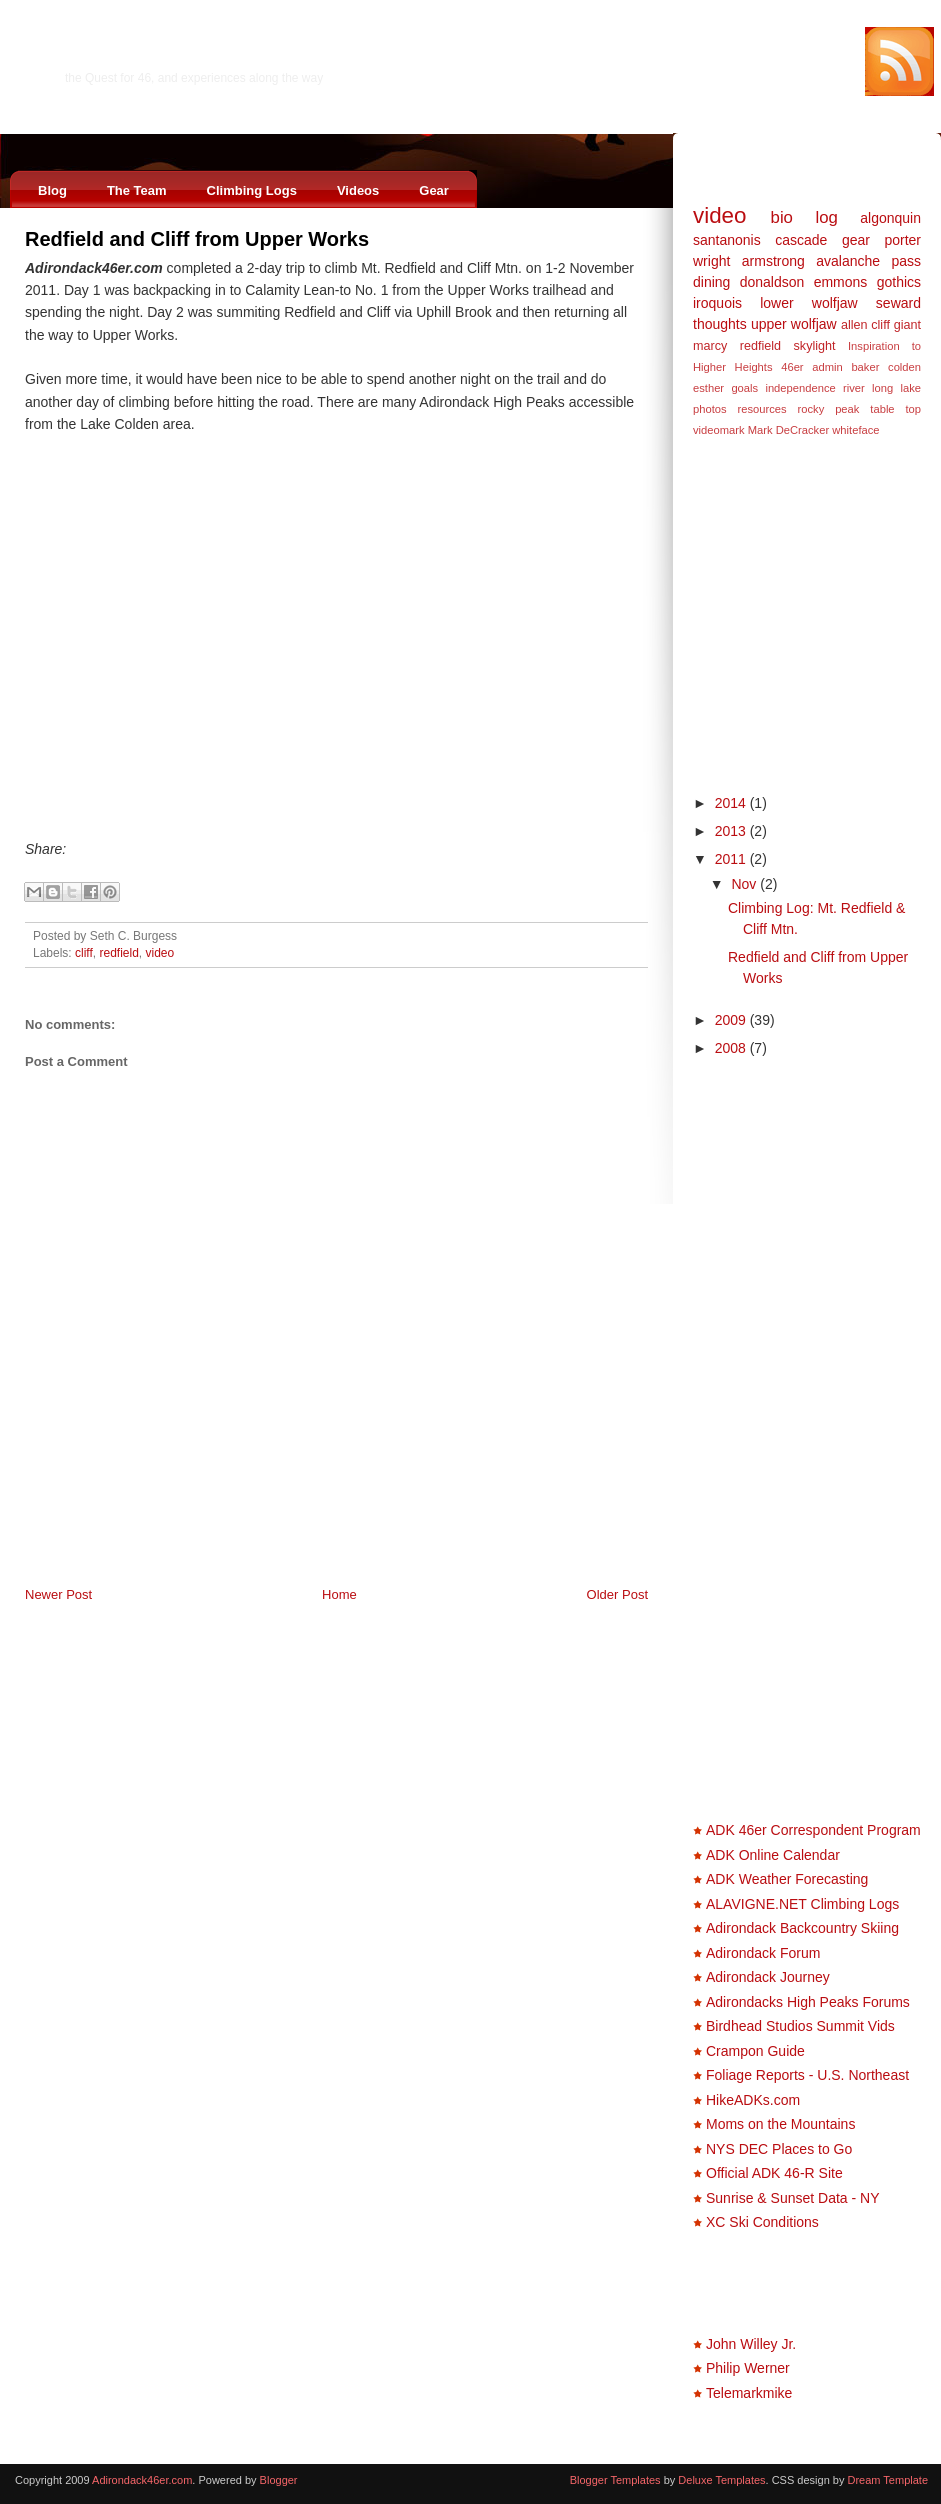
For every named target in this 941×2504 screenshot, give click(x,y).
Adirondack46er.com (165, 56)
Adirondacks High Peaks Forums (808, 2002)
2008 (732, 1048)
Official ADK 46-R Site (774, 2173)
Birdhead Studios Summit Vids (800, 2026)
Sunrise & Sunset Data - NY (793, 2198)
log (826, 217)
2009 (732, 1020)
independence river (814, 388)
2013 (732, 831)
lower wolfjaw (809, 303)
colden (904, 367)
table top (895, 409)
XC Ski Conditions (762, 2222)
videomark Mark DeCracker (761, 430)
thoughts (720, 324)
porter (902, 240)
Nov (745, 884)
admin (827, 367)
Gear (434, 190)
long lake (896, 388)
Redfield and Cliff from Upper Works (197, 239)
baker (865, 367)
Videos (358, 190)
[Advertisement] (259, 1541)
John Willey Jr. (751, 2344)
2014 (732, 803)
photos (710, 409)
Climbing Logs (252, 190)
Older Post (617, 1594)
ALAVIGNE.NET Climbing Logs (802, 1904)
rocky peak (829, 409)
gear (856, 240)
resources (762, 409)
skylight (815, 346)
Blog (52, 190)
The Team (137, 190)
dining (711, 282)
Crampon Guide (755, 2051)
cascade (801, 240)
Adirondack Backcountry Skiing (802, 1928)
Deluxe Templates (721, 2480)
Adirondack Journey (768, 1977)
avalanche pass (868, 261)
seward (898, 303)
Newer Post (58, 1594)
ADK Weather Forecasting (787, 1879)
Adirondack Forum (763, 1953)
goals (744, 388)
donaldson (772, 282)
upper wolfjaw (794, 324)
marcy (710, 346)
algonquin (890, 218)
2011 (732, 859)
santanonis (727, 240)
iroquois (717, 303)
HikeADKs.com (753, 2100)
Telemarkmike (749, 2393)
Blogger (279, 2480)
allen (854, 325)
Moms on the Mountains (780, 2124)
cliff (84, 953)
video (160, 953)
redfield (119, 953)
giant (907, 325)
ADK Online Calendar (773, 1855)
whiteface (855, 430)
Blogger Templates (615, 2480)
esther (708, 388)
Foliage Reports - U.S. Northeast (807, 2075)
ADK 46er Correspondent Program (813, 1830)
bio (782, 217)
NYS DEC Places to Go (779, 2149)
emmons (841, 282)
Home (339, 1594)
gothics (899, 282)
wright (711, 261)
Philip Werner (748, 2368)
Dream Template (888, 2480)
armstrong (773, 261)
